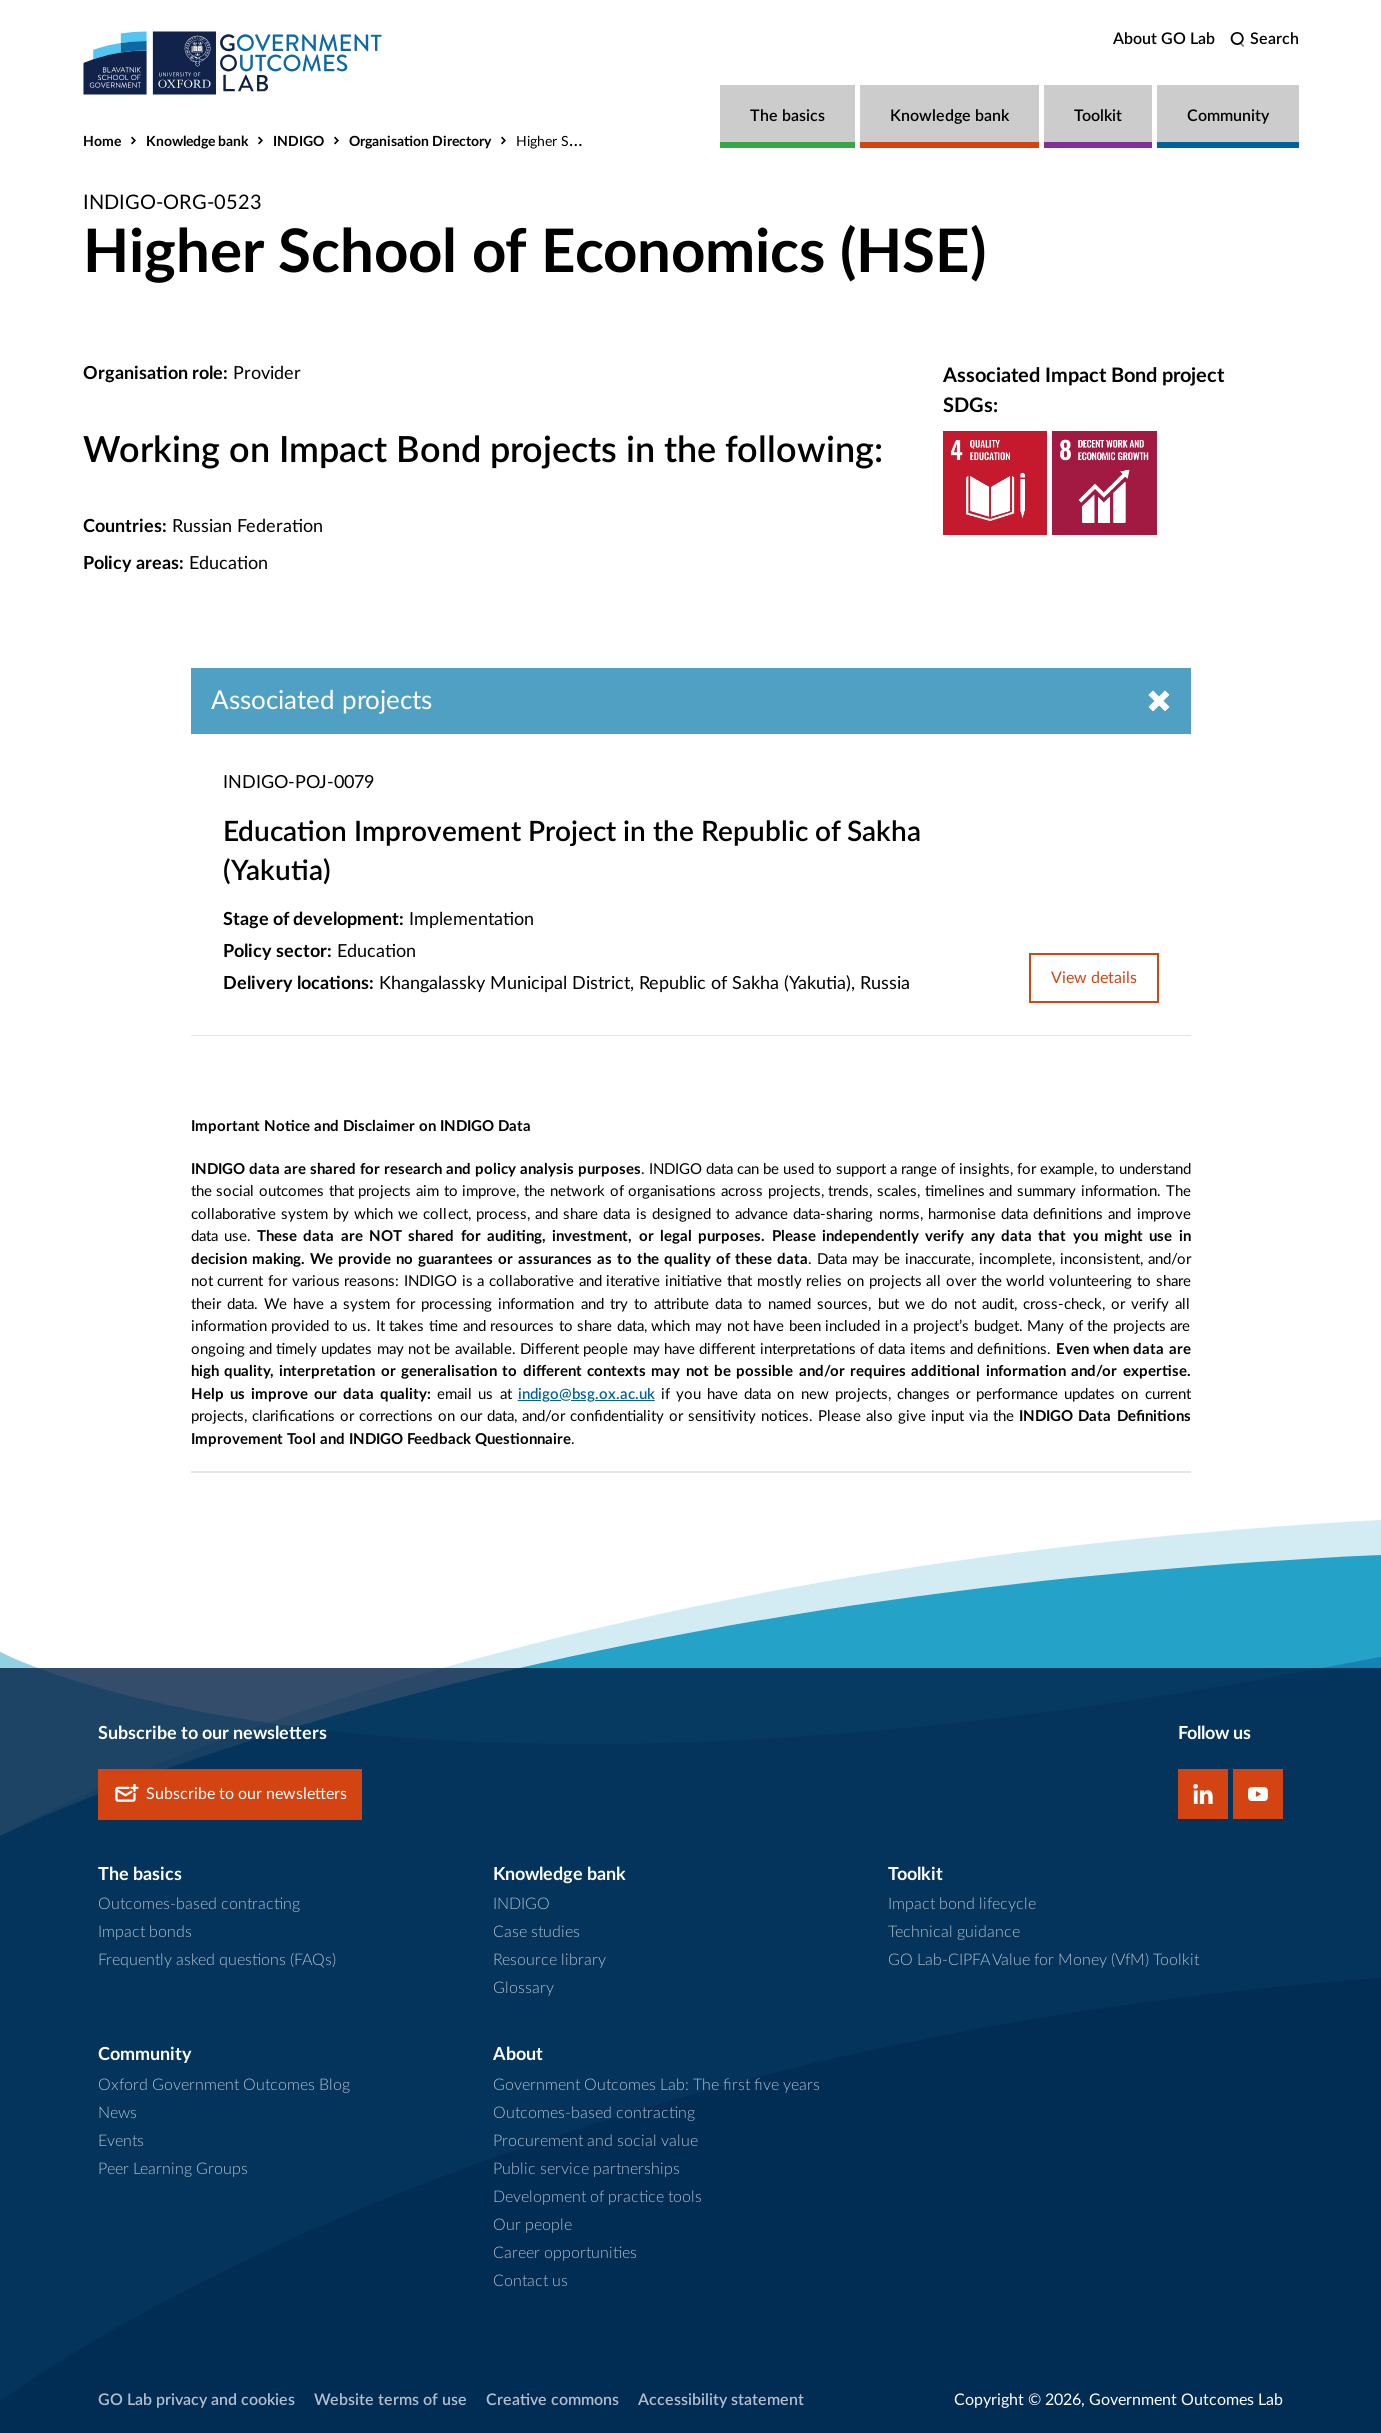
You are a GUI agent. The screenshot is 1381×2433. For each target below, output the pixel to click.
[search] (1264, 39)
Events (121, 2141)
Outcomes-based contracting (199, 1904)
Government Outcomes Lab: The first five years (656, 2085)
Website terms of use (390, 2400)
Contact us (530, 2281)
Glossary (523, 1988)
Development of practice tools (597, 2197)
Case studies (536, 1932)
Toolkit (1098, 116)
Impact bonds (145, 1932)
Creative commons (552, 2400)
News (117, 2113)
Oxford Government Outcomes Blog (224, 2085)
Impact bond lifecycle (962, 1904)
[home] (233, 62)
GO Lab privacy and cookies (196, 2400)
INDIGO (298, 142)
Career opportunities (565, 2253)
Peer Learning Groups (173, 2169)
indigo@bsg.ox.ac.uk (586, 1394)
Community (1228, 116)
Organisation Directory (420, 142)
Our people (532, 2225)
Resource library (549, 1960)
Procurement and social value (595, 2141)
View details (1094, 978)
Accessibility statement (721, 2400)
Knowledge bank (949, 116)
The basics (787, 116)
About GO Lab (1164, 39)
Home (102, 142)
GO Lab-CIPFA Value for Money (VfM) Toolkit (1043, 1960)
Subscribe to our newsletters (230, 1794)
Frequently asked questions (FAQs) (217, 1960)
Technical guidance (954, 1932)
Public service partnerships (586, 2169)
